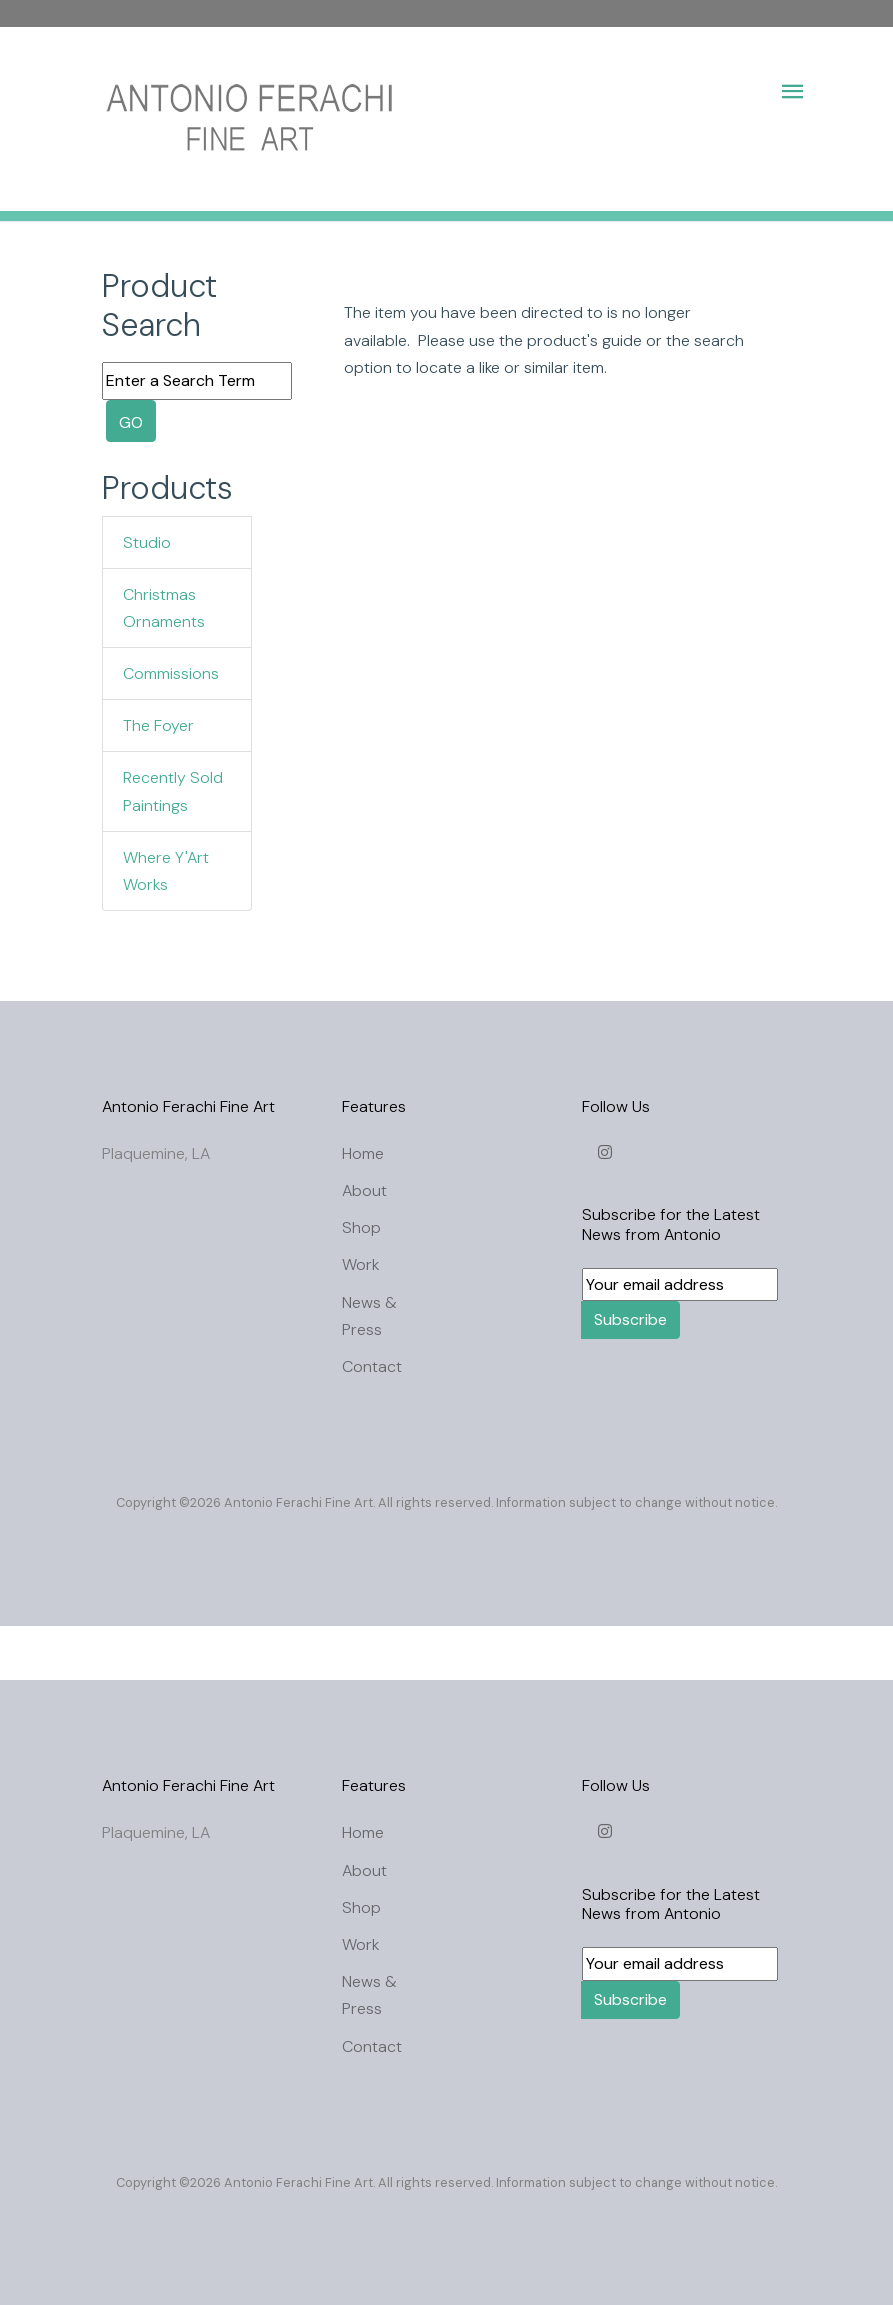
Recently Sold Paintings (173, 791)
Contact (372, 1366)
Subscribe (630, 1319)
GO (131, 422)
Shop (361, 1227)
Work (360, 1264)
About (364, 1190)
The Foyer (158, 725)
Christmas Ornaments (164, 608)
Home (363, 1153)
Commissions (171, 673)
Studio (147, 542)
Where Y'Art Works (166, 871)
